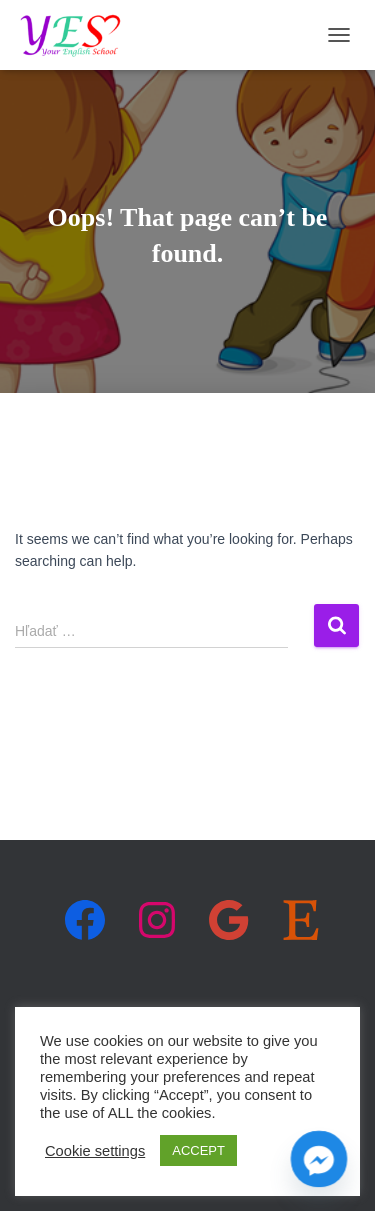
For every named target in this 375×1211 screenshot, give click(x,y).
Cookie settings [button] (95, 1151)
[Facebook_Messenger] (319, 1159)
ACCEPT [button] (198, 1150)
